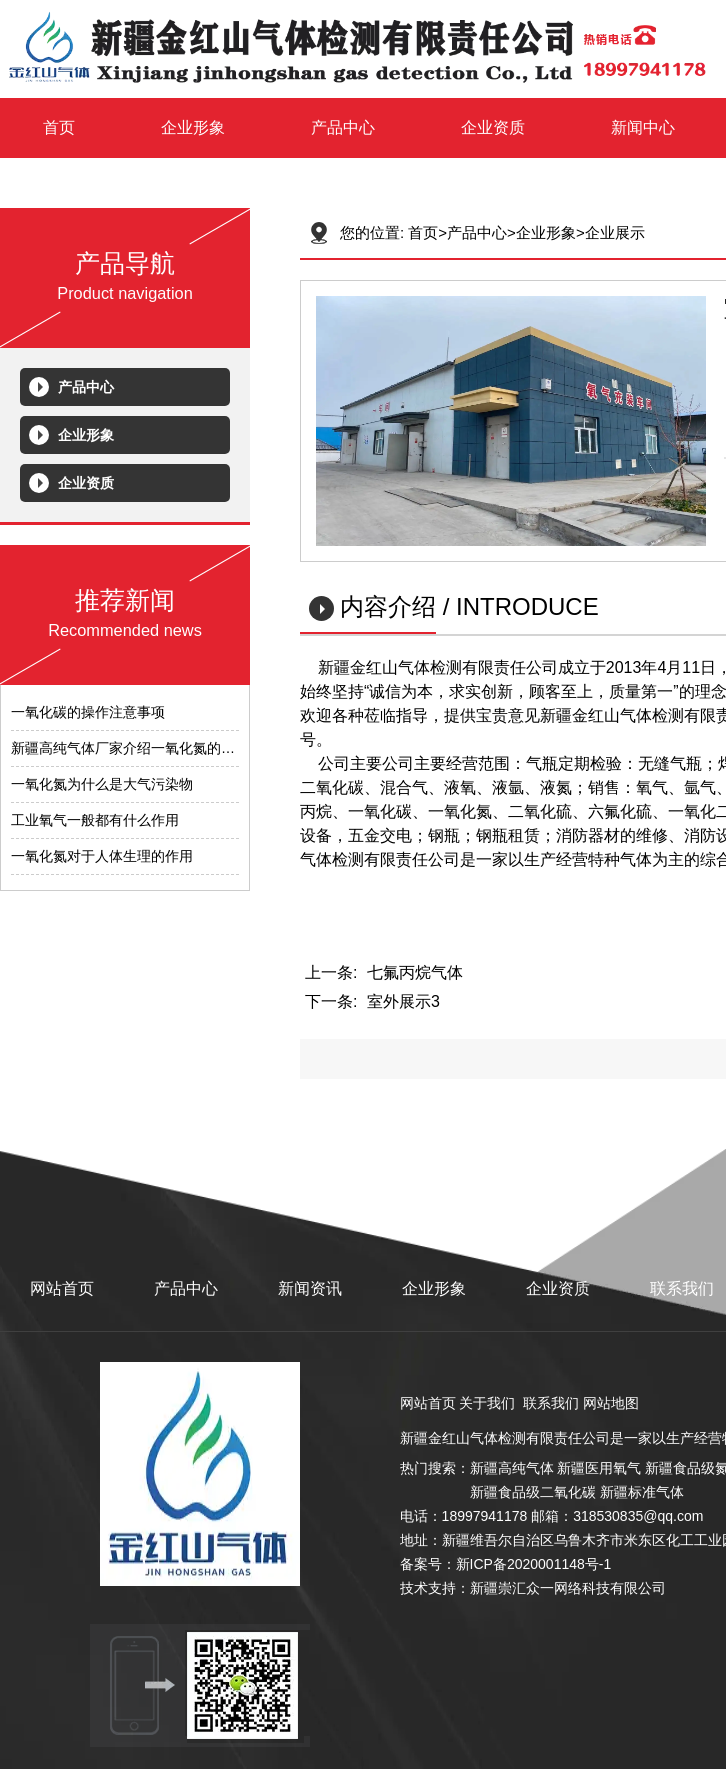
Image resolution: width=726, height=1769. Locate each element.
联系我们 (682, 1288)
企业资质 (493, 127)
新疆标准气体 (642, 1492)
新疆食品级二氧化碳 (533, 1492)
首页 (59, 127)
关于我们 (487, 1403)
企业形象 (193, 127)
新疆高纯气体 (512, 1468)
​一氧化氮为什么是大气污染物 (102, 784)
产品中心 (343, 127)
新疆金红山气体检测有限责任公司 (505, 1438)
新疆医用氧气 (599, 1468)
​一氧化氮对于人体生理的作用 (102, 856)
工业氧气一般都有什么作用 (95, 820)
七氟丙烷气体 (415, 972)
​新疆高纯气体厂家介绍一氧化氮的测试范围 (144, 748)
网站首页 (62, 1288)
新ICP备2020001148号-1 (534, 1564)
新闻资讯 (310, 1288)
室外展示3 (403, 1001)
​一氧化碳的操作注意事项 (88, 712)
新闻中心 (643, 127)
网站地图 (611, 1403)
